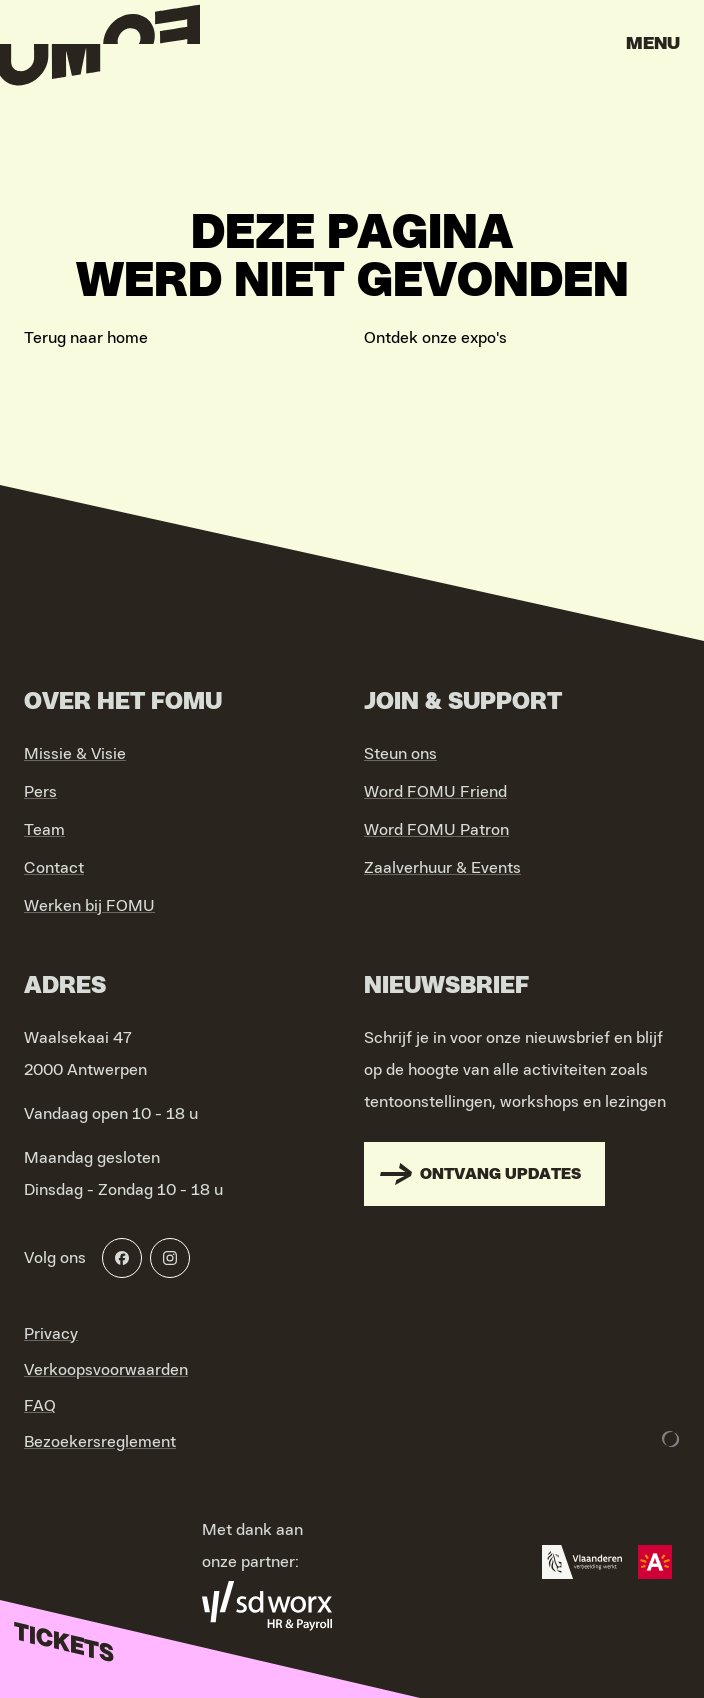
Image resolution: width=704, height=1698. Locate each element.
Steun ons (400, 754)
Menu (653, 44)
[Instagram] (170, 1258)
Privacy (51, 1334)
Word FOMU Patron (436, 830)
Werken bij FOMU (89, 906)
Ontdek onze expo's (435, 338)
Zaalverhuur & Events (442, 868)
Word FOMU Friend (435, 792)
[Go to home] (100, 50)
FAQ (40, 1406)
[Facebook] (122, 1258)
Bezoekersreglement (100, 1442)
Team (44, 830)
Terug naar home (86, 338)
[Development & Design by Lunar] (671, 1439)
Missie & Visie (75, 754)
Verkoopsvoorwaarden (106, 1370)
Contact (54, 868)
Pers (40, 792)
